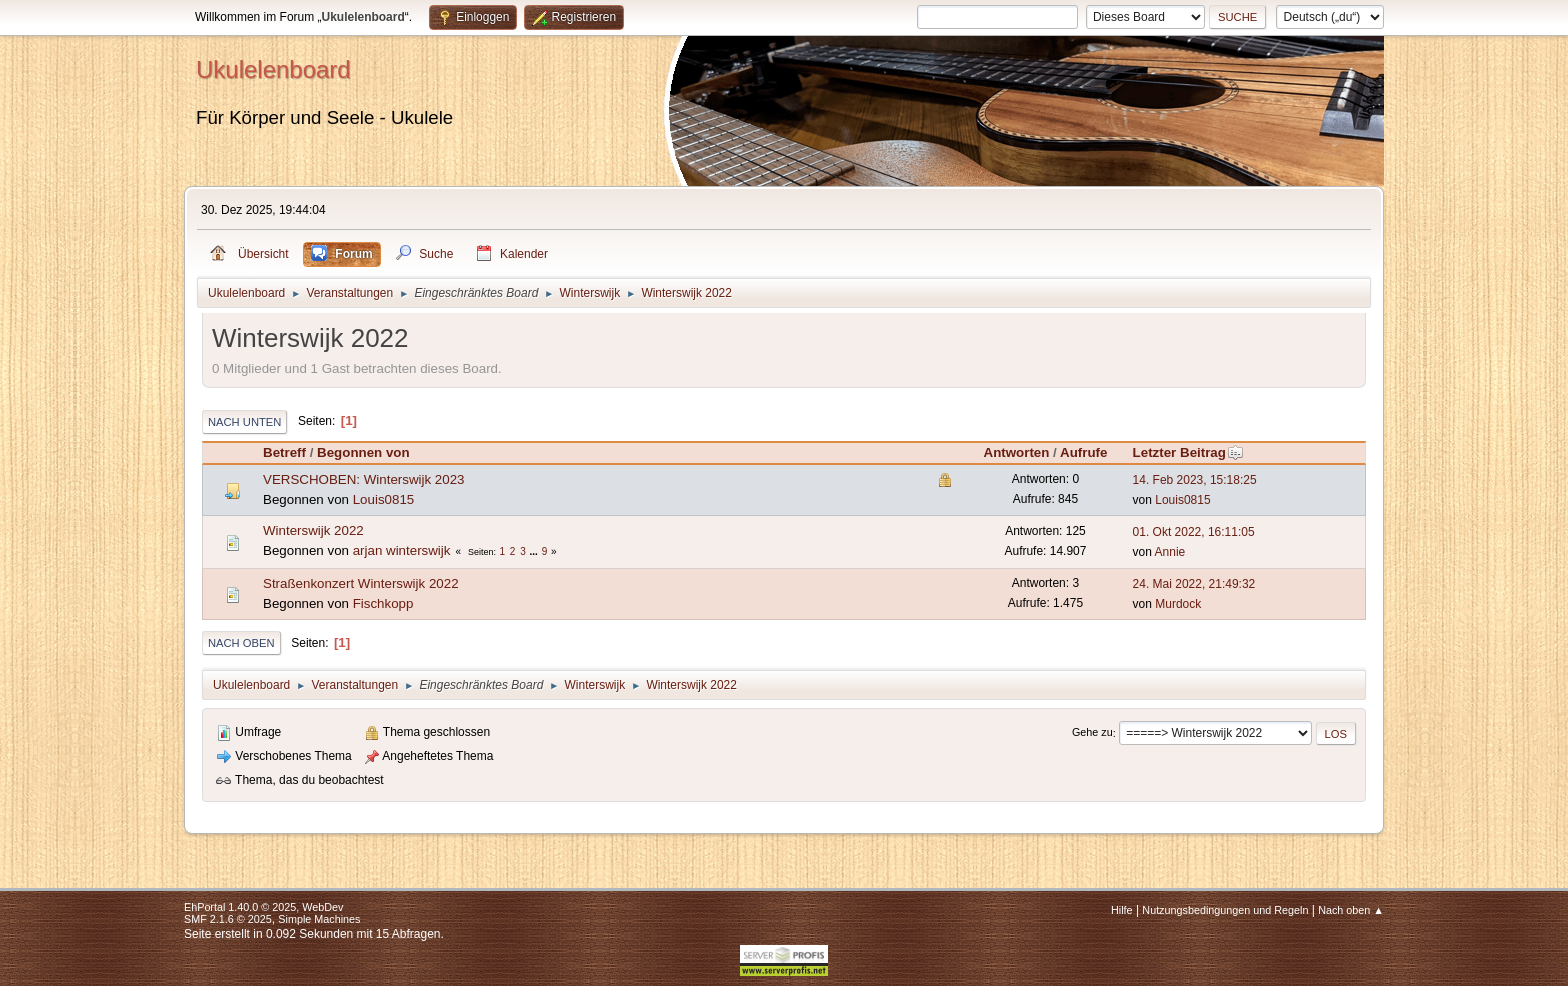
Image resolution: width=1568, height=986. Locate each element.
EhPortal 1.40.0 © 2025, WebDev (263, 907)
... (535, 551)
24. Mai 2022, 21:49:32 (1194, 584)
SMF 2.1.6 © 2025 (228, 919)
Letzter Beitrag (1188, 452)
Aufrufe (1083, 452)
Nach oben (241, 643)
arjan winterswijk (402, 550)
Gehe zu (1092, 733)
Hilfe (1122, 910)
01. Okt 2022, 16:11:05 (1194, 532)
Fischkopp (383, 603)
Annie (1170, 552)
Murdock (1178, 604)
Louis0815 (384, 499)
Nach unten (244, 422)
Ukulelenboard (273, 69)
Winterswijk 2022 (313, 530)
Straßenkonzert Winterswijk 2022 (361, 583)
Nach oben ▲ (1351, 910)
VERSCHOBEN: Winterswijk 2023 (363, 479)
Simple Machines (319, 919)
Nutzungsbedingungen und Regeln (1225, 910)
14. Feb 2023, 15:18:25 (1195, 480)
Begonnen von (363, 452)
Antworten (1017, 452)
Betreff (284, 452)
